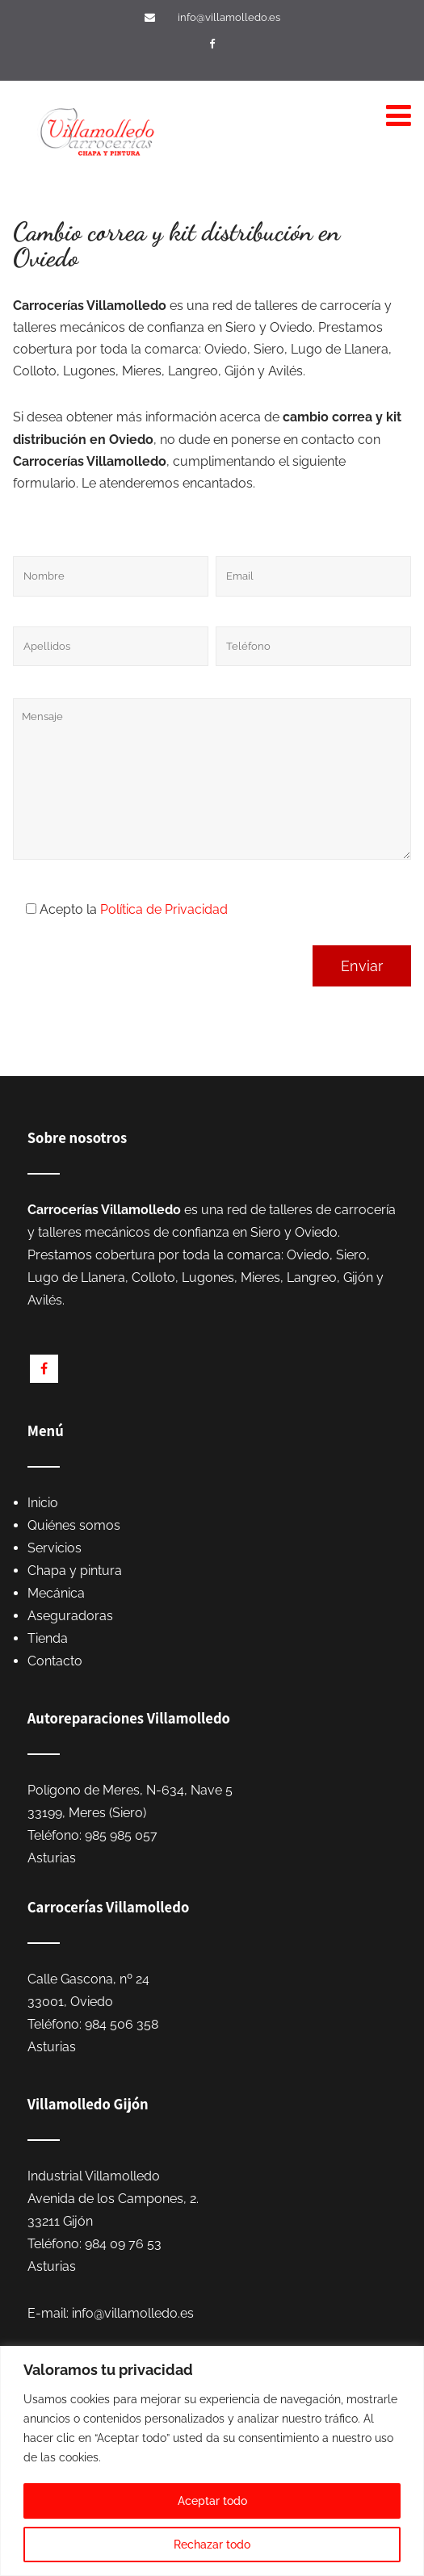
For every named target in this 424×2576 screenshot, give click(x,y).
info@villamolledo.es (229, 17)
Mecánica (56, 1593)
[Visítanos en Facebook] (214, 44)
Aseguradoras (70, 1615)
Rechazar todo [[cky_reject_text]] (212, 2544)
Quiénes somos (73, 1525)
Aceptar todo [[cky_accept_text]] (212, 2500)
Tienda (47, 1638)
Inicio (42, 1502)
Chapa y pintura (74, 1570)
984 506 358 (121, 2024)
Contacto (54, 1661)
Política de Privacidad (164, 909)
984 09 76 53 (123, 2243)
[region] (212, 2461)
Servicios (54, 1548)
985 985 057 (121, 1835)
